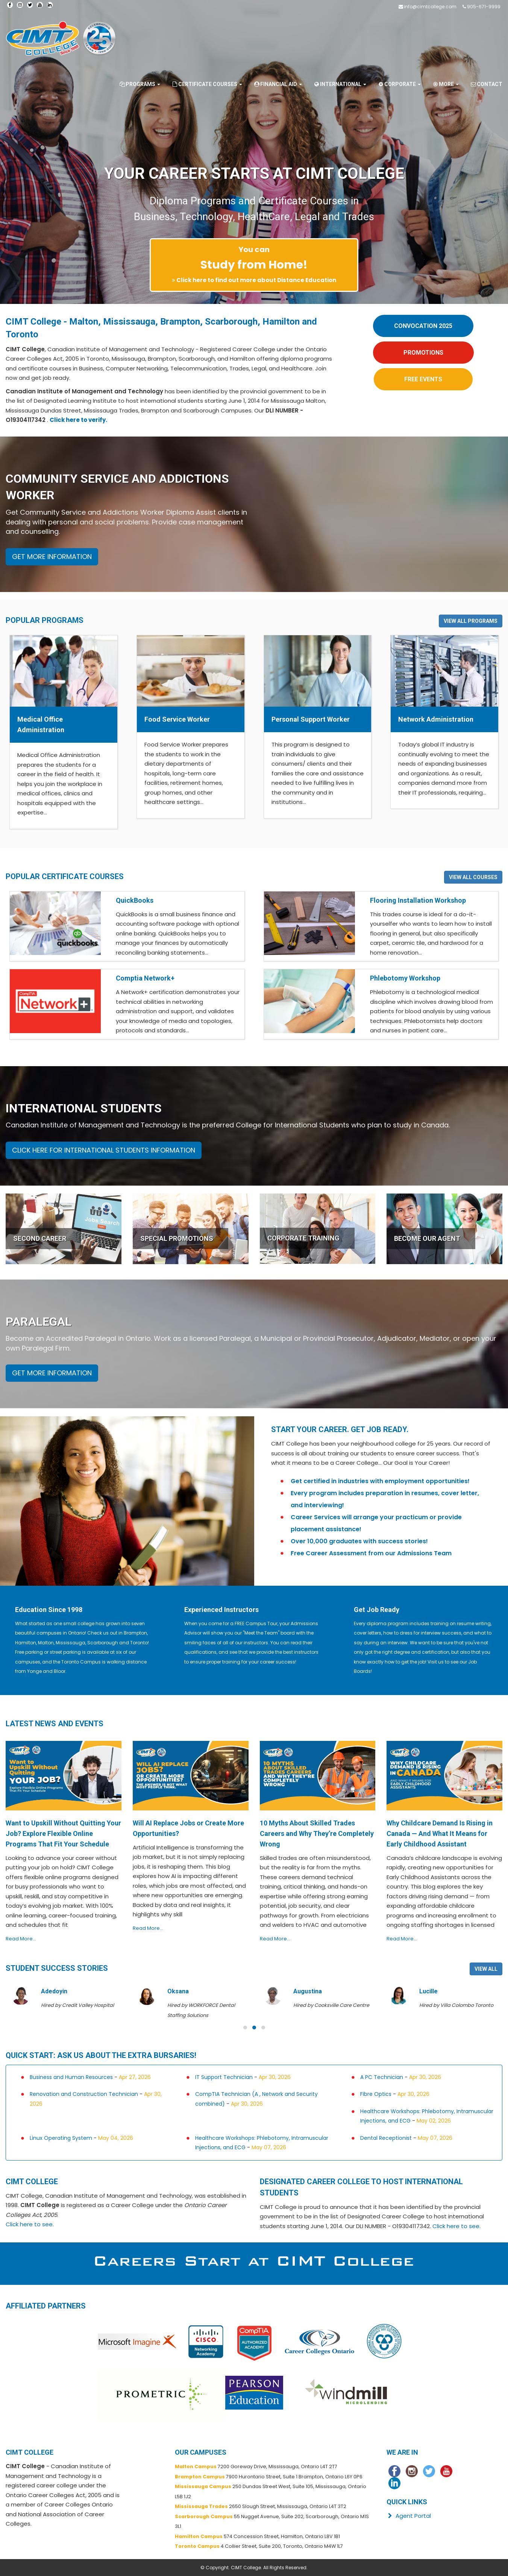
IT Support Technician (224, 2077)
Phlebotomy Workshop (405, 978)
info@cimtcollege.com (430, 6)
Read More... (21, 1938)
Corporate (399, 84)
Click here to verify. (78, 420)
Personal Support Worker (310, 719)
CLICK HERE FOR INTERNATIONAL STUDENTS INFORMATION (103, 1150)
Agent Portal (409, 2516)
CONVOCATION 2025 (423, 325)
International (339, 84)
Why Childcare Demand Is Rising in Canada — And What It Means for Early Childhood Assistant (440, 1833)
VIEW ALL (486, 1969)
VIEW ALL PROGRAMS (470, 621)
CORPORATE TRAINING (303, 1238)
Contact (486, 84)
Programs (139, 84)
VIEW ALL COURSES (473, 877)
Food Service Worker (177, 719)
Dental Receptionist (386, 2138)
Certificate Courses (206, 84)
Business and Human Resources (71, 2077)
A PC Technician (381, 2077)
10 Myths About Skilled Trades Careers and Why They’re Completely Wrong (317, 1833)
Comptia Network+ (145, 978)
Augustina (307, 1991)
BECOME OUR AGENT (427, 1238)
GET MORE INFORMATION (52, 556)
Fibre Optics (375, 2094)
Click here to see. (30, 2224)
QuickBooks (134, 900)
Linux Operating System (61, 2138)
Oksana (178, 1991)
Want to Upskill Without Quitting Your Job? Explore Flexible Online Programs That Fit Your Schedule (63, 1833)
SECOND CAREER (39, 1238)
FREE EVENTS (423, 379)
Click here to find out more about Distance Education (256, 280)
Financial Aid (277, 84)
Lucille (428, 1991)
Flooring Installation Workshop (418, 900)
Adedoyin (54, 1991)
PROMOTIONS (423, 352)
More (445, 84)
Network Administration (435, 719)
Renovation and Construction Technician (84, 2094)
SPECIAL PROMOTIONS (176, 1238)
